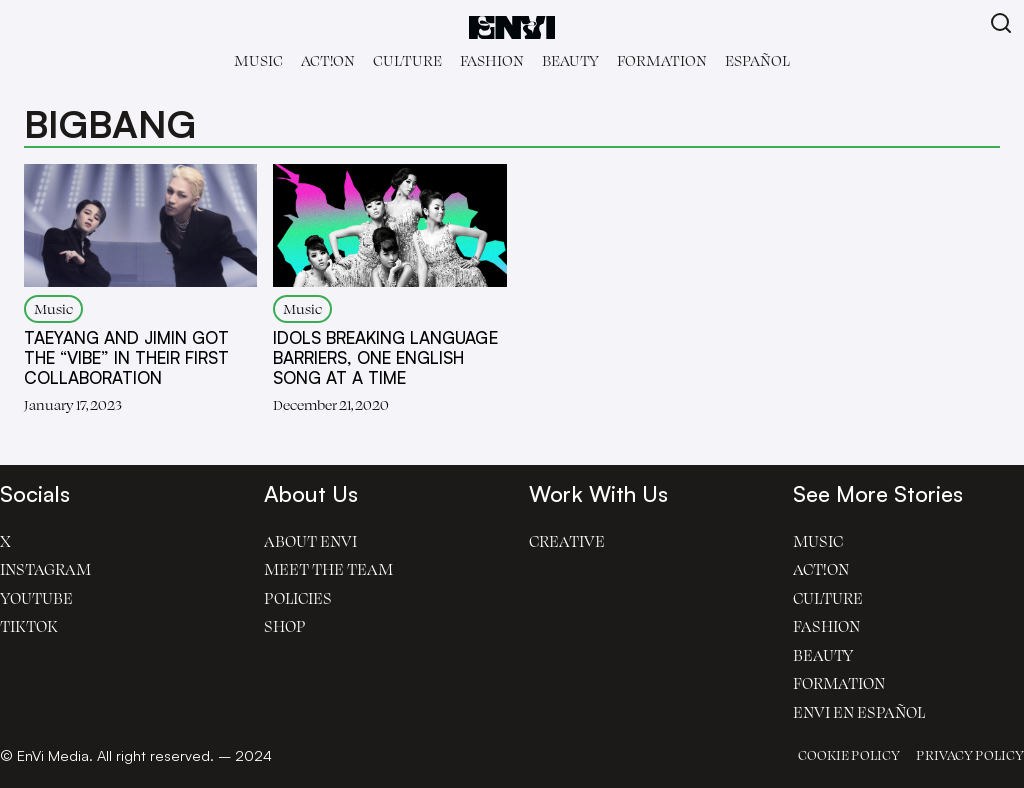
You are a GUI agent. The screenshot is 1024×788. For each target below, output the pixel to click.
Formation (662, 60)
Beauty (570, 60)
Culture (407, 60)
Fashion (492, 60)
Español (757, 60)
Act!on (328, 60)
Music (258, 60)
